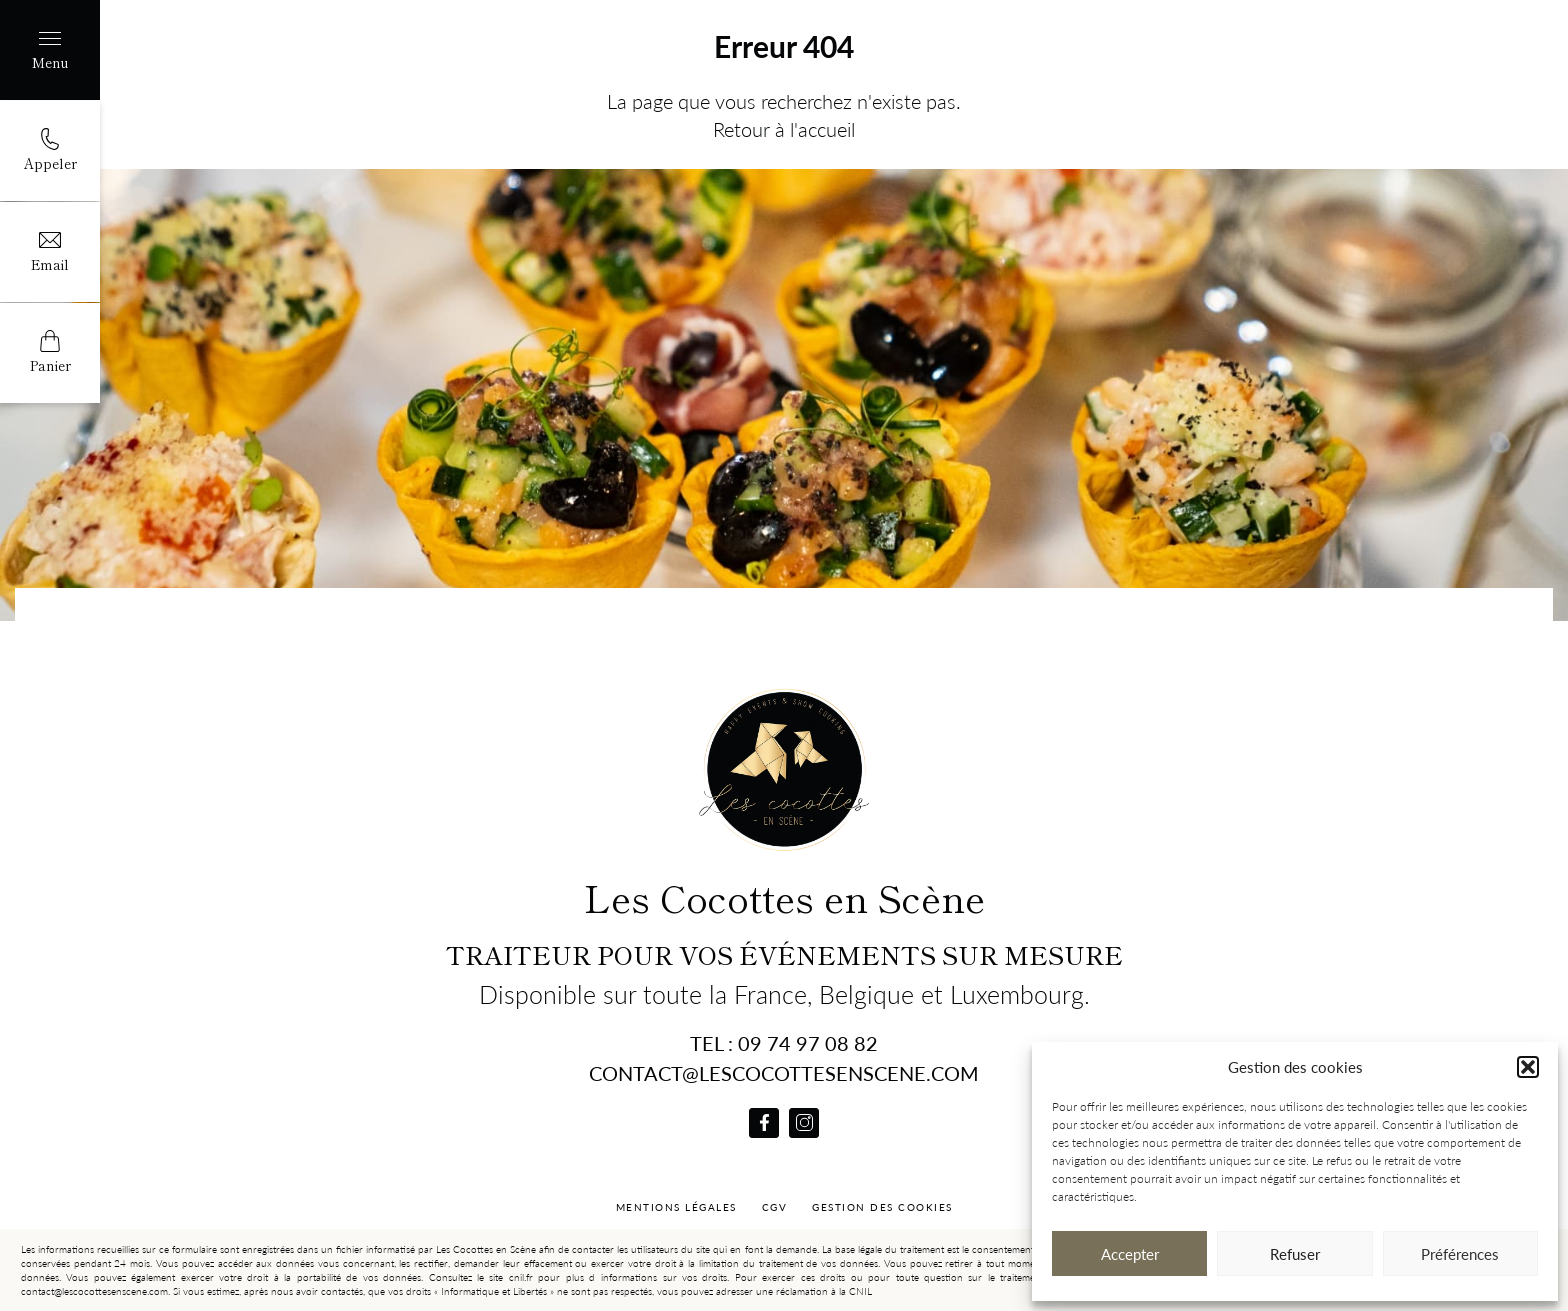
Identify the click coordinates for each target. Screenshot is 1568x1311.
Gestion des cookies (882, 1207)
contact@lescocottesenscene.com (784, 1073)
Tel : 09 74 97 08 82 (784, 1043)
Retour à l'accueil (784, 129)
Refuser (1295, 1254)
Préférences (1460, 1254)
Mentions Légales (676, 1207)
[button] (1528, 1067)
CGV (775, 1207)
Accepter (1130, 1254)
